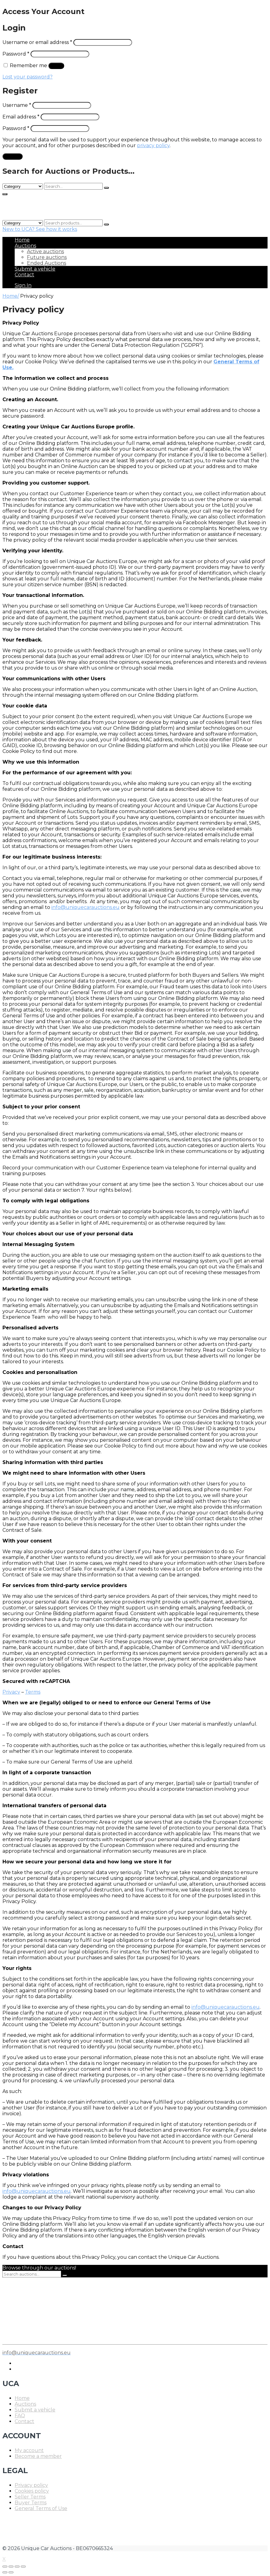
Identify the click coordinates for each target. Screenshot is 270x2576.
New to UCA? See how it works (39, 229)
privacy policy (153, 145)
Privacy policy (31, 2485)
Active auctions (45, 251)
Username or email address (37, 42)
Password (15, 54)
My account (29, 2450)
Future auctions (47, 257)
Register (12, 156)
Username (16, 105)
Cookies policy (32, 2491)
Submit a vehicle (35, 269)
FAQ (20, 2415)
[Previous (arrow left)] (4, 2572)
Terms (32, 1692)
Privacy (11, 1692)
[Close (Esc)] (4, 2566)
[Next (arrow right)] (11, 2572)
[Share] (11, 2566)
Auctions (25, 246)
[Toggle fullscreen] (17, 2566)
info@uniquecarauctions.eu (85, 907)
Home (22, 240)
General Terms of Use (41, 2508)
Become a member (38, 2456)
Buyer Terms (30, 2502)
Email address (20, 117)
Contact (24, 275)
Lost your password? (27, 77)
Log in (56, 66)
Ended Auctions (46, 263)
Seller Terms (30, 2497)
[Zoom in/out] (23, 2566)
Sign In (23, 285)
